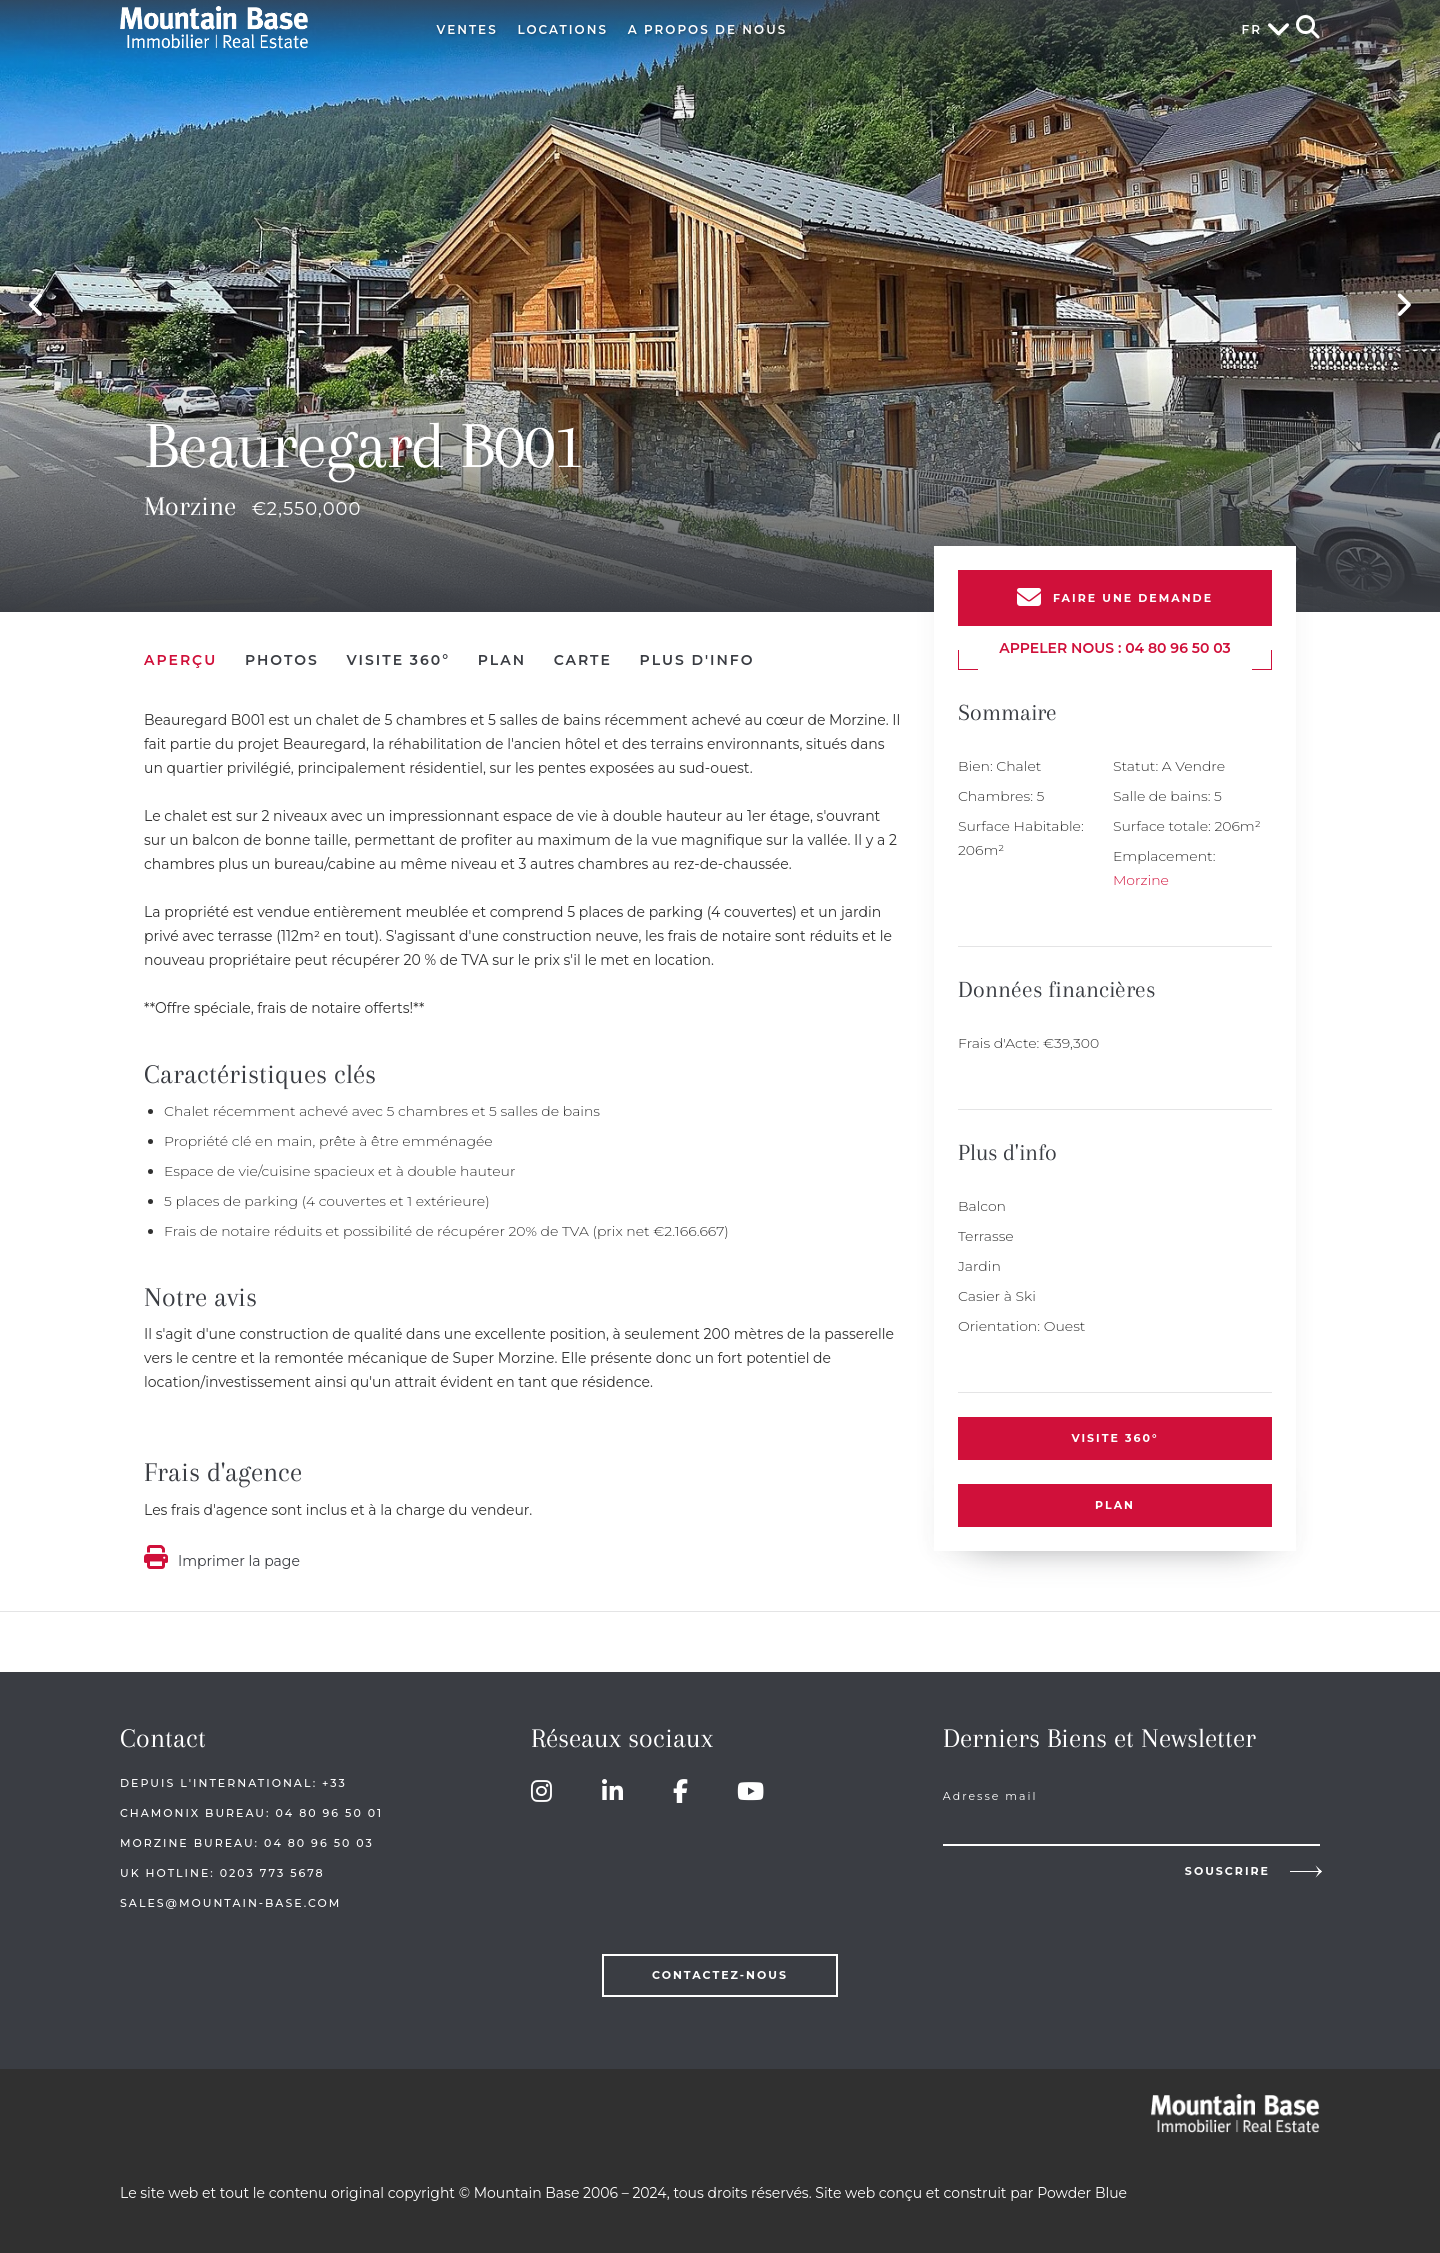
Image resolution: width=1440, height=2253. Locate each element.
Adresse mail (990, 1796)
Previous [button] (36, 306)
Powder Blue (1082, 2193)
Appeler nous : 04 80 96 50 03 (1114, 648)
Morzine (1141, 880)
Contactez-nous (720, 1975)
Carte (583, 660)
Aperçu (180, 660)
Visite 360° (1114, 1438)
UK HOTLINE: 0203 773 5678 (222, 1873)
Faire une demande (1133, 598)
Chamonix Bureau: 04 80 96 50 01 (251, 1813)
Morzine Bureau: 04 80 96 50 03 (247, 1843)
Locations (562, 29)
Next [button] (1403, 306)
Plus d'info (697, 660)
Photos (282, 660)
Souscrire (1227, 1871)
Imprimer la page (239, 1561)
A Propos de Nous (708, 29)
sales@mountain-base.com (230, 1903)
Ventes (467, 29)
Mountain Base (257, 27)
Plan (1115, 1505)
